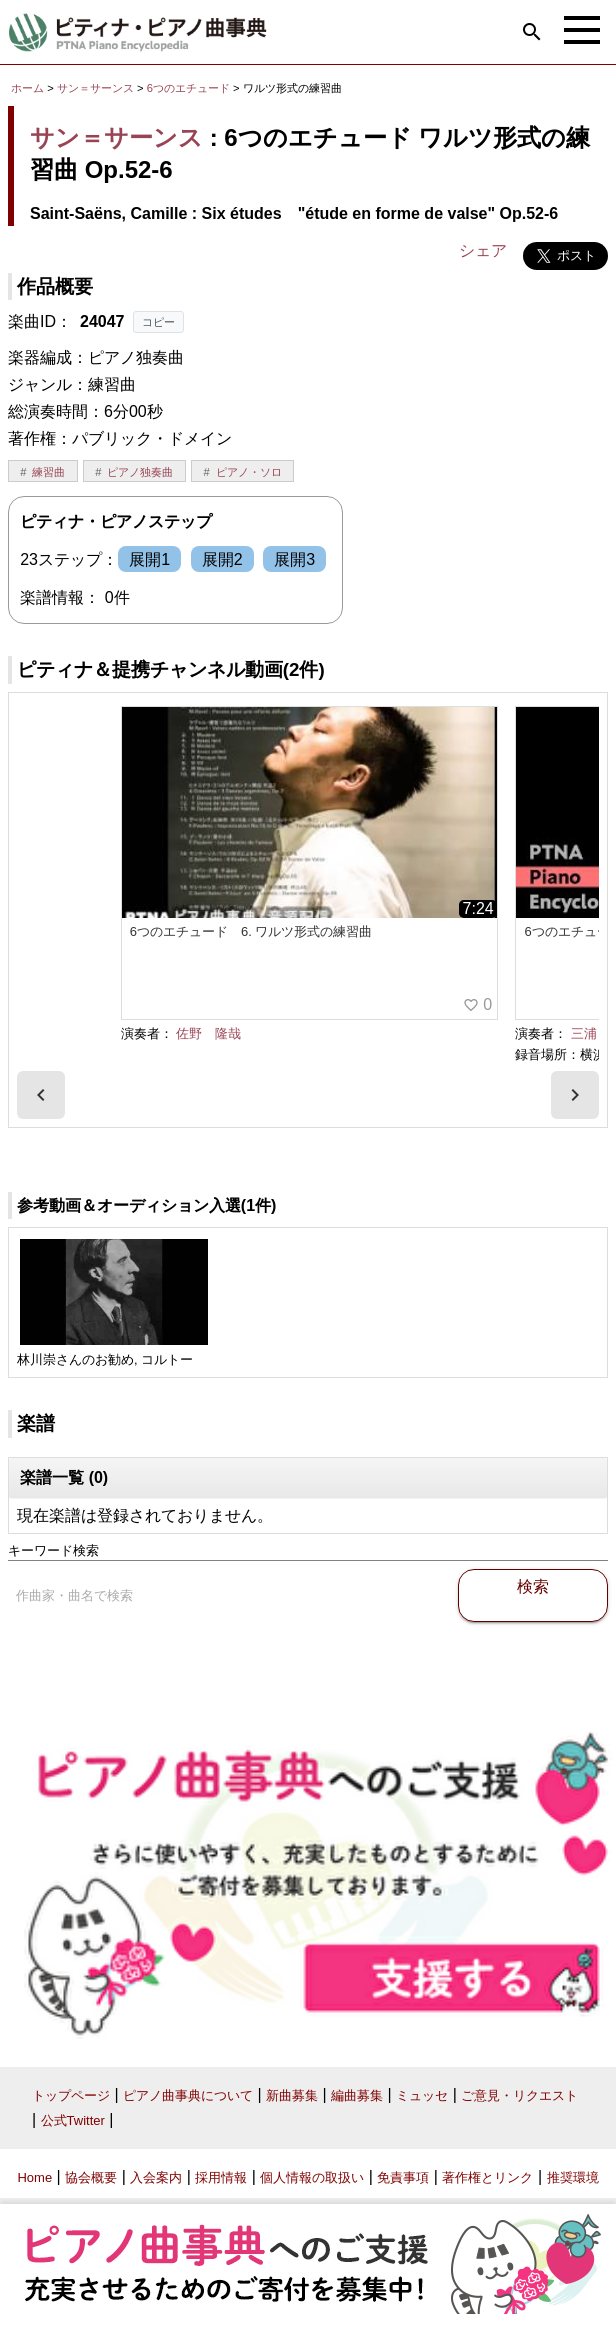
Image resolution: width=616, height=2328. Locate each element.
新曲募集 (292, 2095)
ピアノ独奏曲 (140, 472)
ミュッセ (422, 2095)
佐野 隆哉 (208, 1033)
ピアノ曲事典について (188, 2095)
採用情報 (221, 2177)
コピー (158, 322)
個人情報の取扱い (312, 2177)
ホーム (27, 88)
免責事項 (403, 2177)
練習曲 (48, 472)
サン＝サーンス (95, 88)
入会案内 (156, 2177)
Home (34, 2177)
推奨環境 (573, 2177)
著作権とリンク (487, 2177)
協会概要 (91, 2177)
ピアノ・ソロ (249, 472)
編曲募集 (357, 2095)
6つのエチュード (190, 88)
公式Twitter (73, 2120)
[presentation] (41, 1095)
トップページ (71, 2095)
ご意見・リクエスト (519, 2095)
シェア (483, 250)
